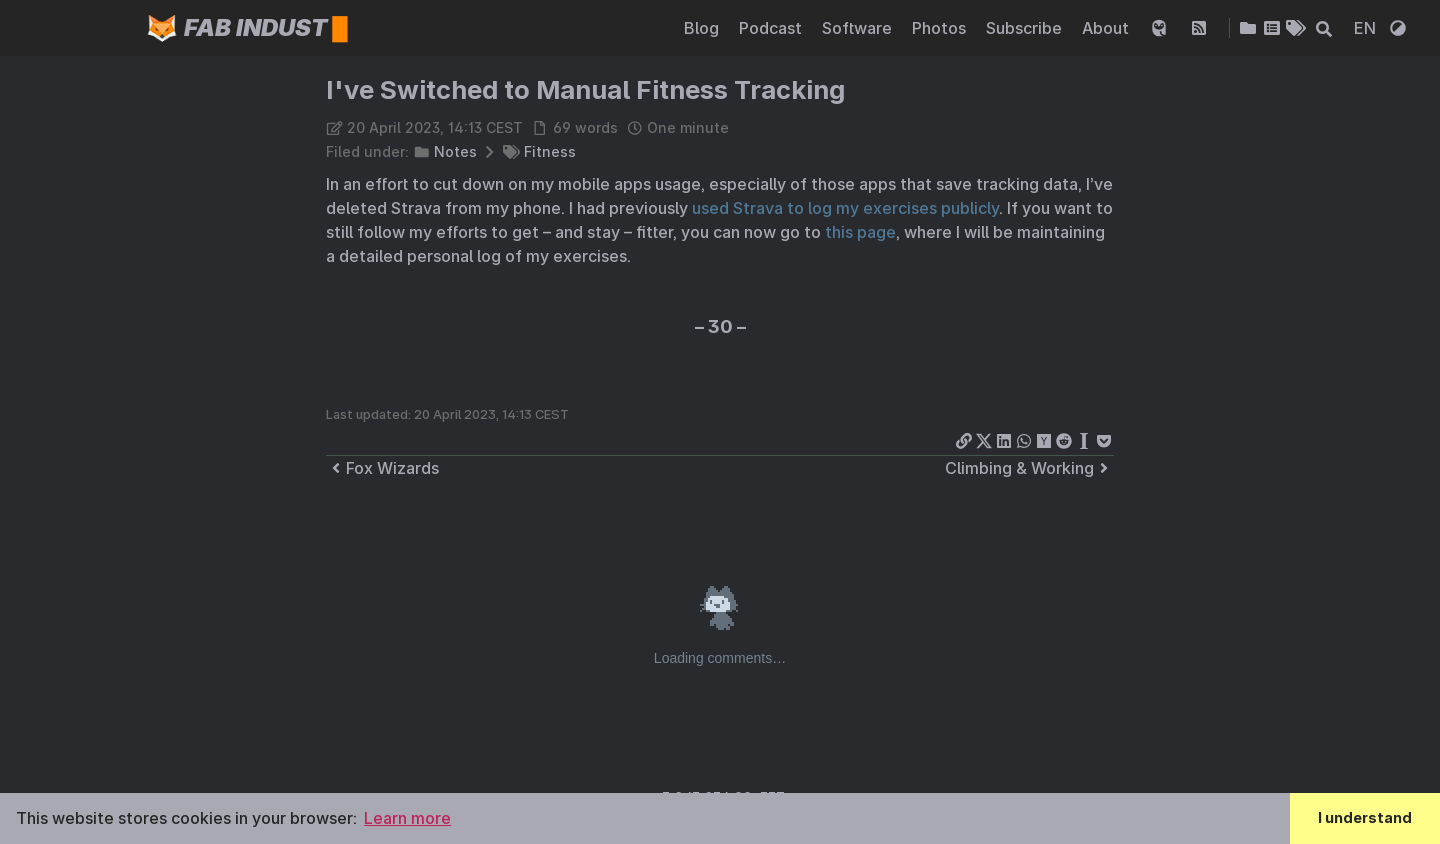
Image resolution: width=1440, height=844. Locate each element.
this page (860, 232)
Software (859, 28)
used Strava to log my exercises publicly (845, 208)
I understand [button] (1365, 817)
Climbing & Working (1029, 468)
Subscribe (1026, 28)
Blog (703, 28)
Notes (455, 151)
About (1107, 28)
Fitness (550, 151)
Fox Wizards (382, 468)
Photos (941, 28)
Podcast (772, 28)
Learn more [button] (407, 818)
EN (1367, 28)
